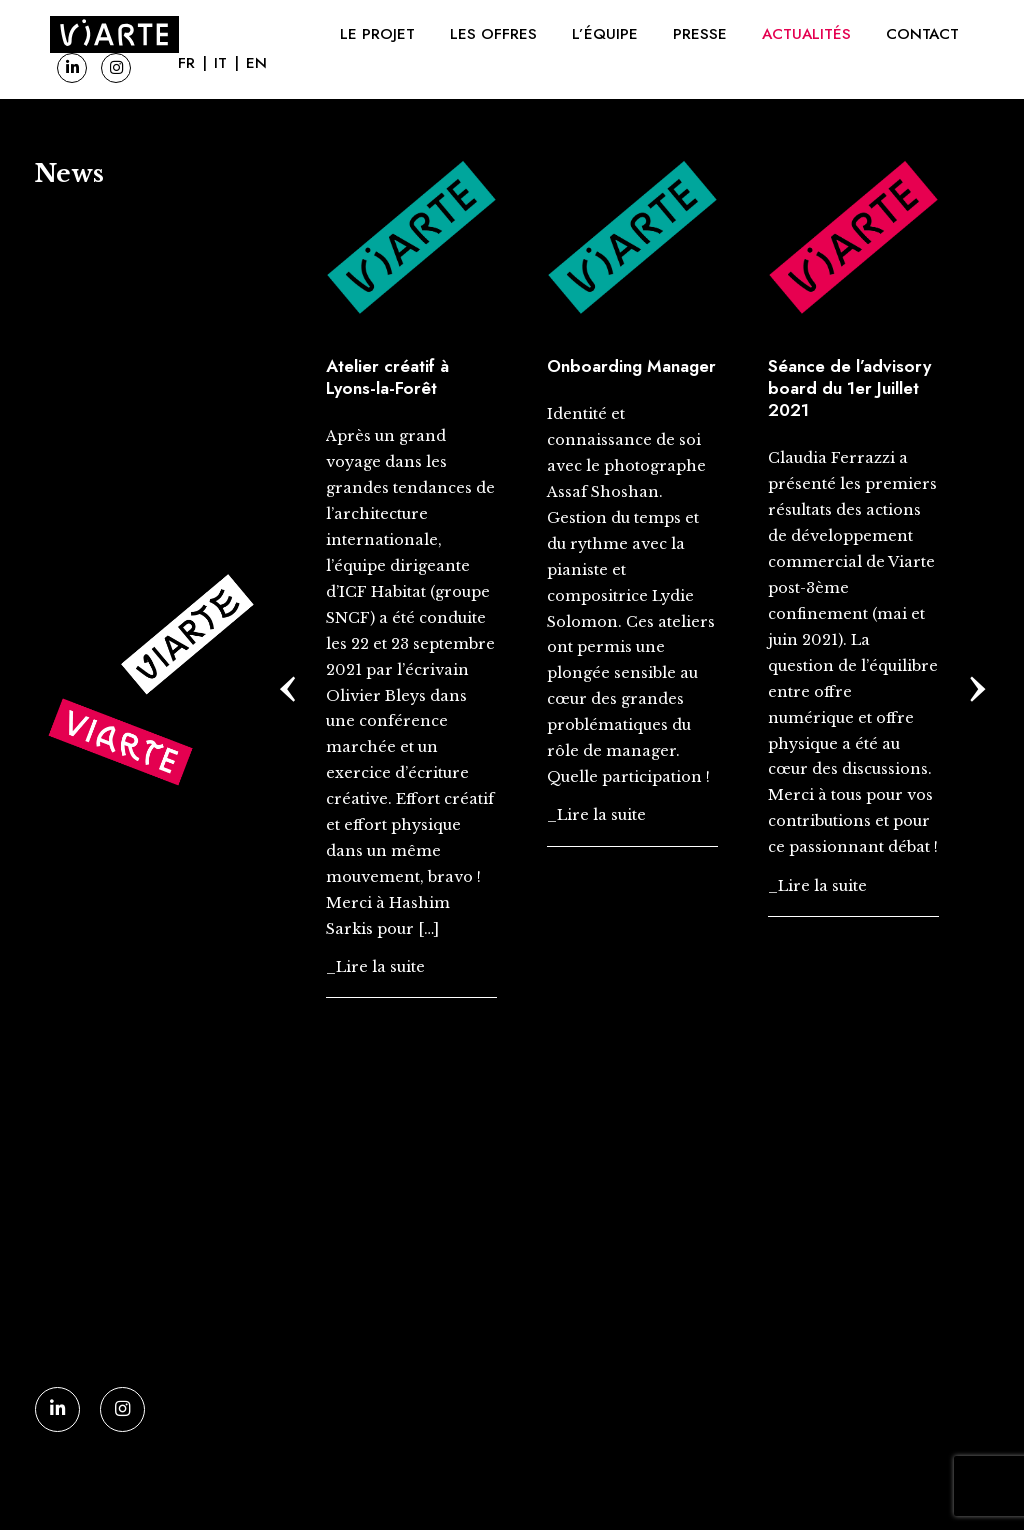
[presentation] (288, 682)
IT (220, 63)
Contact (922, 34)
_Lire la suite (375, 967)
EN (256, 63)
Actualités (806, 34)
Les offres (493, 34)
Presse (700, 34)
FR (186, 63)
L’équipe (605, 34)
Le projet (377, 34)
